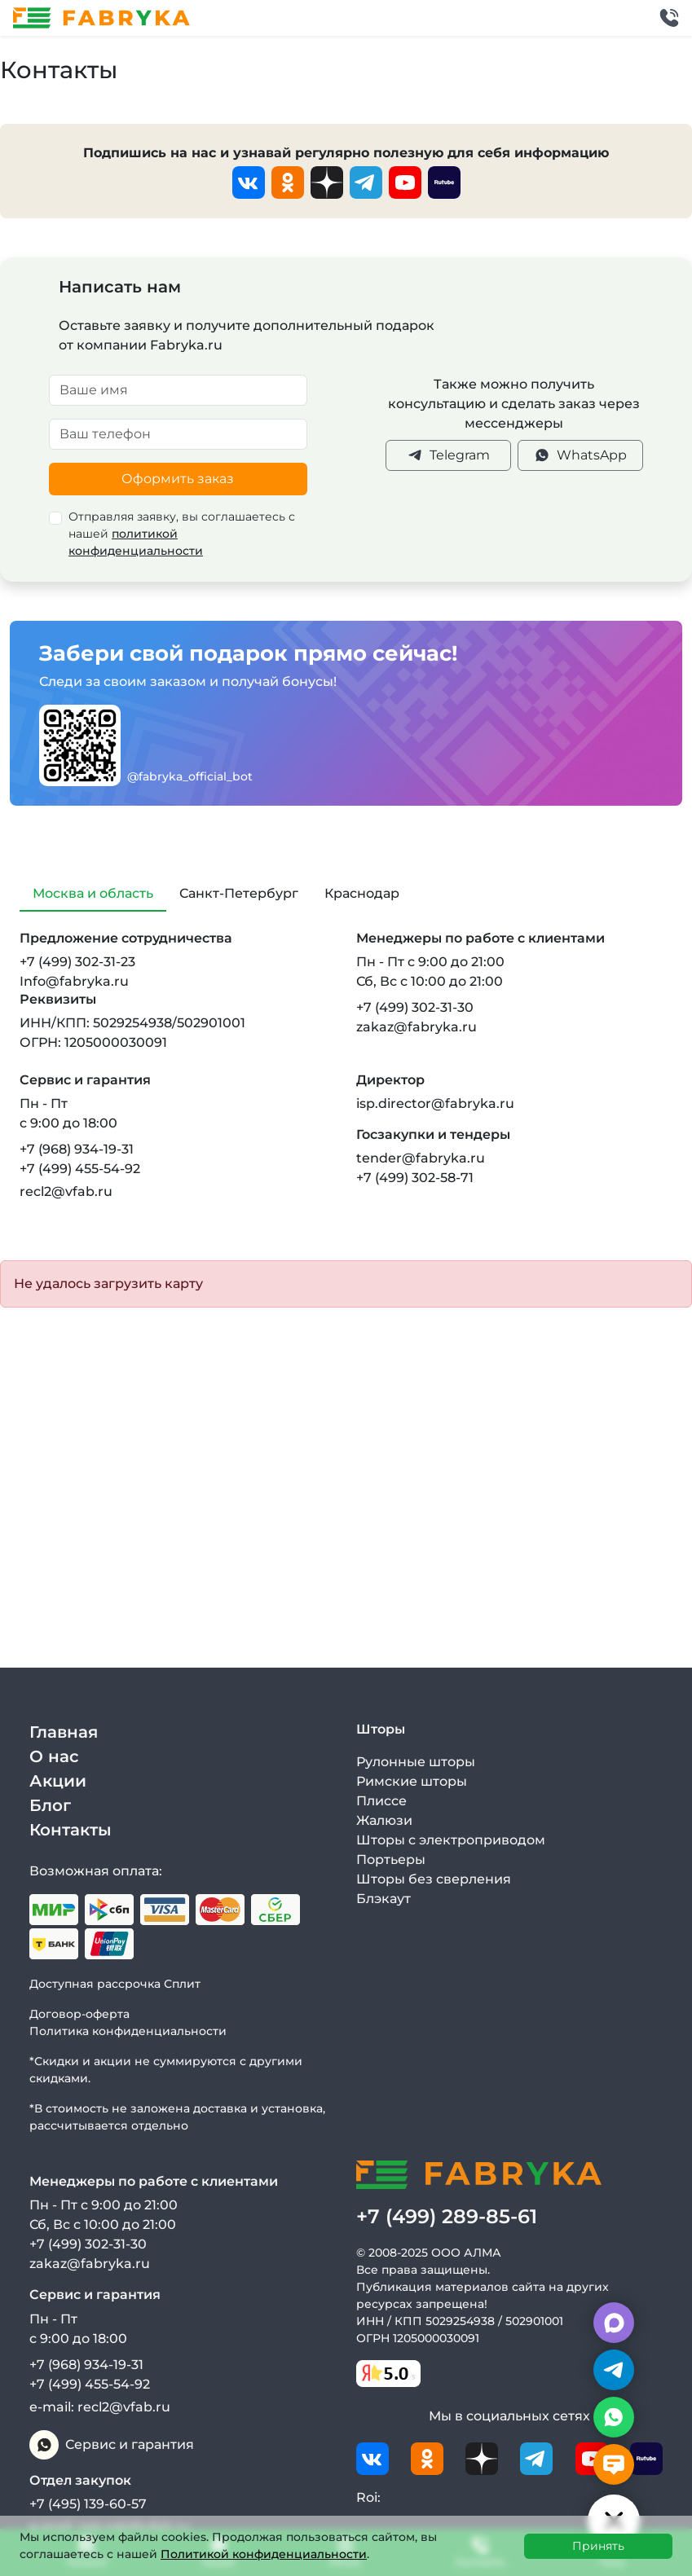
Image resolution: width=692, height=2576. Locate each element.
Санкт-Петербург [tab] (238, 893)
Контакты (70, 1830)
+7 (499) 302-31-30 (415, 1007)
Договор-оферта (79, 2014)
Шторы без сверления (433, 1879)
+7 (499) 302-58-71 (415, 1177)
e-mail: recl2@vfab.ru (99, 2407)
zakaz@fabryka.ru (416, 1027)
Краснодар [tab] (361, 893)
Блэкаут (383, 1898)
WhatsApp (580, 455)
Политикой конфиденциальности (264, 2554)
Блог (50, 1805)
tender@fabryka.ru (420, 1158)
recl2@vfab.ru (66, 1191)
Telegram (448, 455)
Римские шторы (411, 1781)
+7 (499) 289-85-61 (446, 2216)
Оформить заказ (177, 478)
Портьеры (390, 1859)
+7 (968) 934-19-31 (77, 1149)
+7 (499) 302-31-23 (77, 961)
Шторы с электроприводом (450, 1840)
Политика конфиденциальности (128, 2031)
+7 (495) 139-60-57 (88, 2504)
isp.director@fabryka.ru (435, 1103)
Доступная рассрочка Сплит (115, 1983)
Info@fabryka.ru (74, 981)
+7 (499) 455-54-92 (80, 1168)
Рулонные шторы (415, 1761)
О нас (54, 1756)
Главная (63, 1732)
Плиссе (381, 1801)
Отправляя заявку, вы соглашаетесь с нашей (181, 533)
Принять (598, 2546)
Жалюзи (384, 1820)
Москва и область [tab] (93, 893)
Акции (57, 1781)
